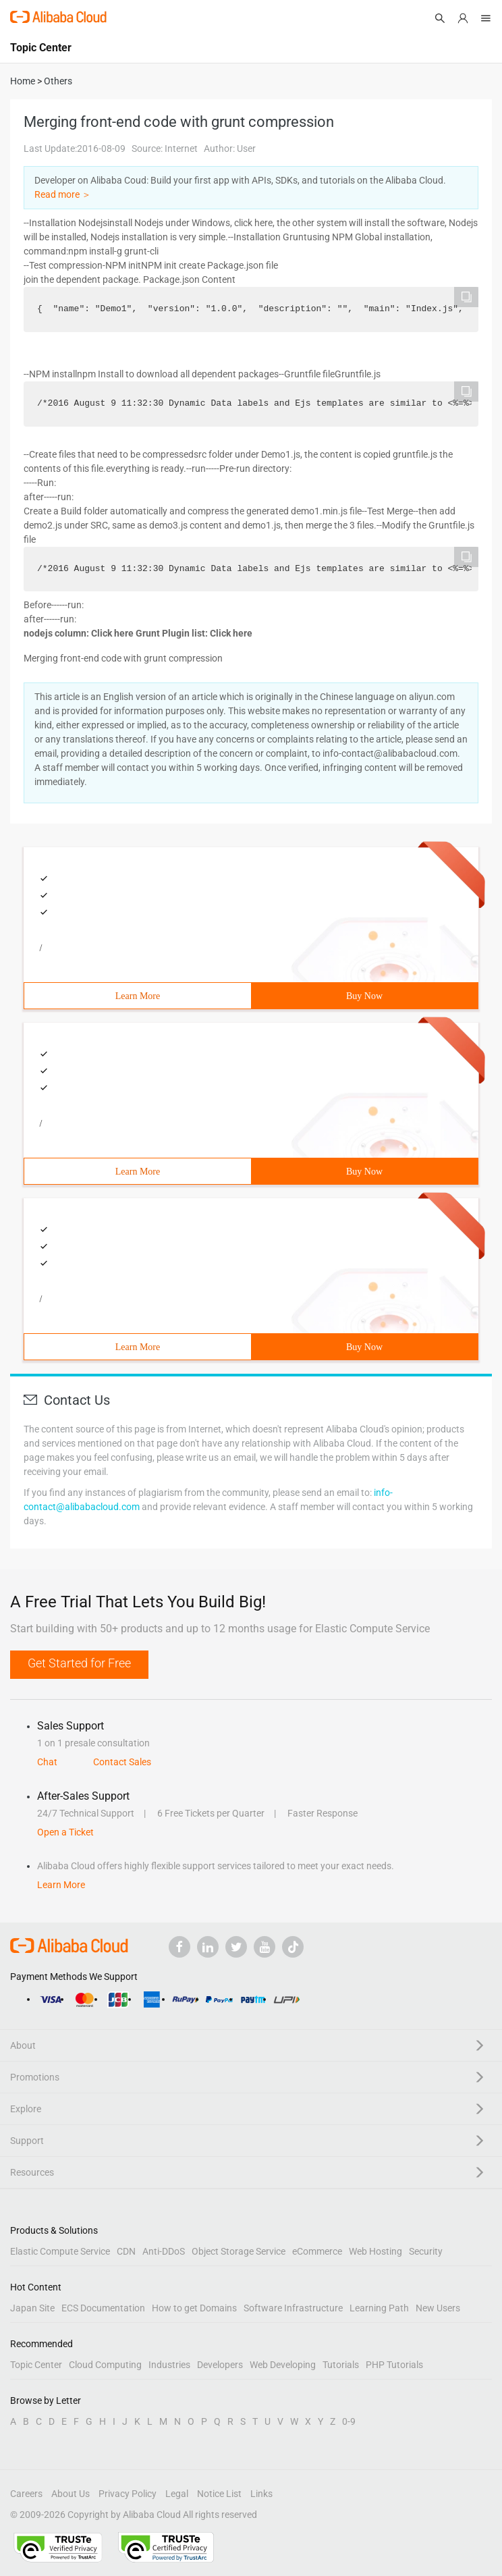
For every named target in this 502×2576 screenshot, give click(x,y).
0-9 (349, 2421)
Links (261, 2493)
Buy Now (364, 996)
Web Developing (283, 2364)
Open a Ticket (65, 1832)
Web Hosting (375, 2251)
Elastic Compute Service (60, 2251)
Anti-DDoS (163, 2251)
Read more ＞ (62, 194)
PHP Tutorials (394, 2364)
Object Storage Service (238, 2251)
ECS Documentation (103, 2308)
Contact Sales (122, 1761)
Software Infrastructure (293, 2308)
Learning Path (379, 2308)
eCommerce (317, 2251)
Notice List (219, 2493)
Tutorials (341, 2364)
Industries (169, 2364)
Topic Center (36, 2364)
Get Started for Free (79, 1663)
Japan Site (32, 2308)
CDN (126, 2251)
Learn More (137, 996)
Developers (220, 2364)
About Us (70, 2493)
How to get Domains (194, 2308)
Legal (176, 2493)
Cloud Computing (105, 2364)
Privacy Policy (128, 2493)
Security (426, 2251)
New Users (438, 2308)
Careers (26, 2493)
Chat (47, 1761)
